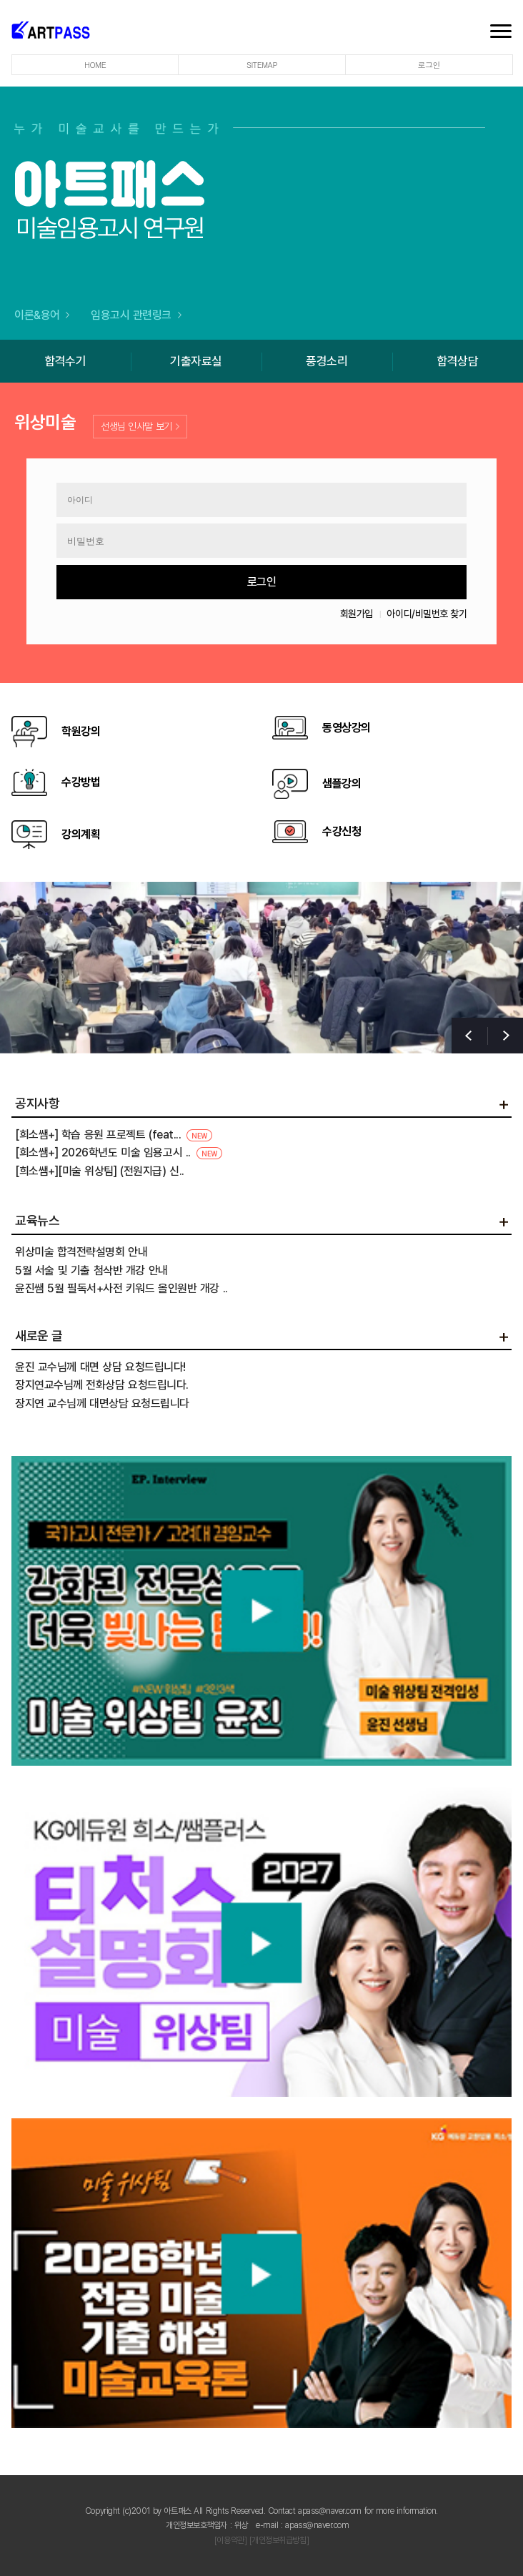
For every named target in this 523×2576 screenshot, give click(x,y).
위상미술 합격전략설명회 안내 (81, 1252)
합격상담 (457, 361)
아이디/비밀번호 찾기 (427, 613)
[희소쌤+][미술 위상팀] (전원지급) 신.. (99, 1171)
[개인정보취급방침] (279, 2540)
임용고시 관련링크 (136, 315)
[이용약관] (230, 2540)
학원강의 (55, 731)
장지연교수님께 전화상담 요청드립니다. (102, 1385)
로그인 (429, 64)
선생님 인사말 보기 (140, 426)
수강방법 (55, 782)
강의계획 (55, 835)
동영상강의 (321, 727)
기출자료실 (196, 361)
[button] (505, 1035)
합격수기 (65, 361)
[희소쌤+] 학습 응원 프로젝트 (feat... (113, 1134)
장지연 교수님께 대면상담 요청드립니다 (102, 1403)
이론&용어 (41, 315)
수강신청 (316, 831)
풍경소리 (326, 361)
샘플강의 (316, 784)
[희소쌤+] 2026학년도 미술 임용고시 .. (118, 1152)
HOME (95, 64)
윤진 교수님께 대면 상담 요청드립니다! (100, 1366)
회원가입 (356, 613)
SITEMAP (261, 64)
